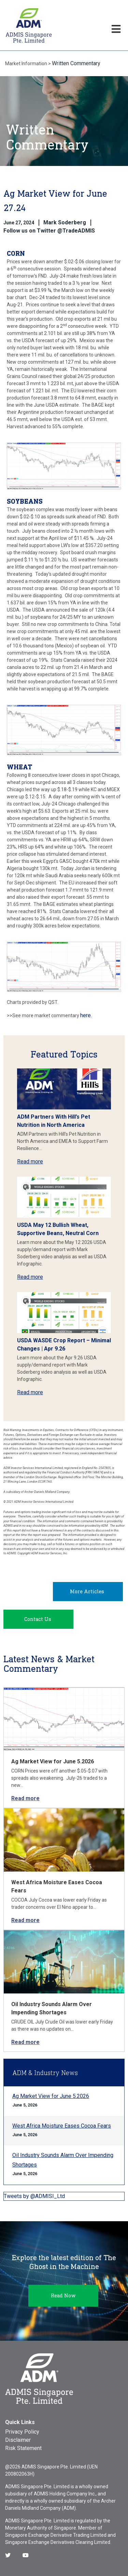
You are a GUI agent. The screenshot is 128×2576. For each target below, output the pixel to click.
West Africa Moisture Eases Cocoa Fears (61, 2126)
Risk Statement (23, 2448)
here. (86, 1015)
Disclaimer (18, 2440)
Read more (30, 1161)
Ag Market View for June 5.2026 (52, 1761)
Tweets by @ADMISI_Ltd (34, 2196)
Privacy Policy (22, 2431)
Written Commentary (76, 63)
